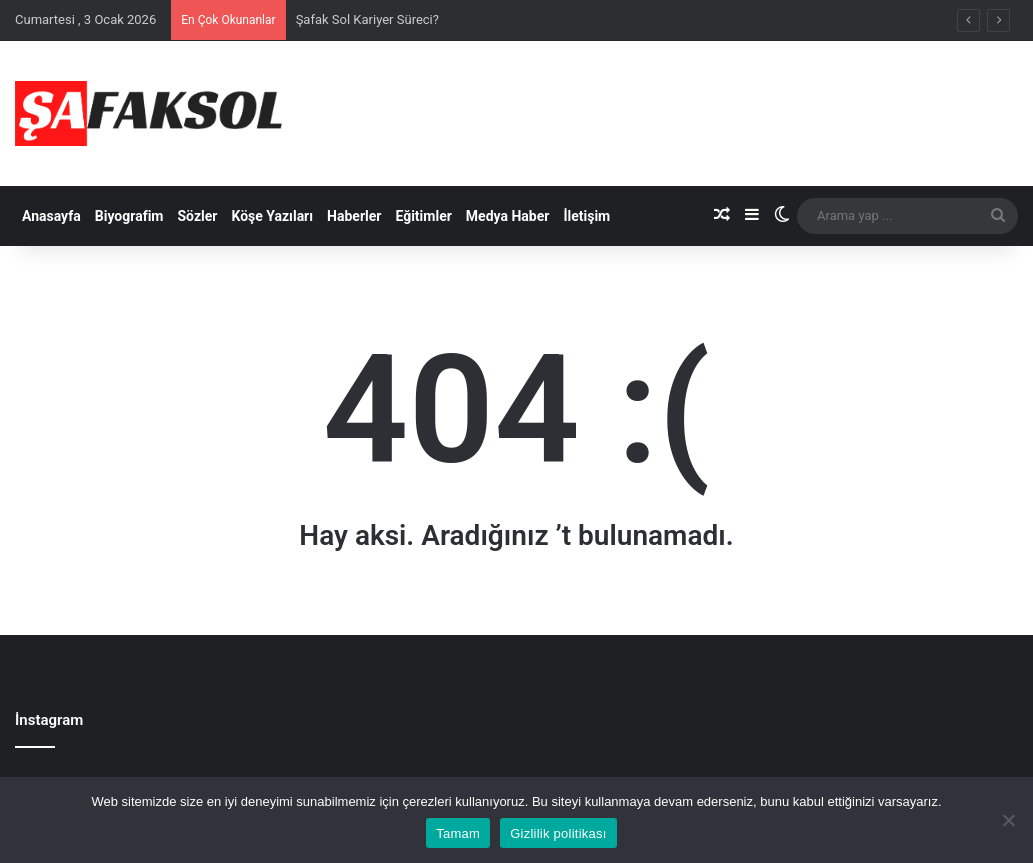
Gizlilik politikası (558, 833)
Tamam (458, 833)
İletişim (586, 216)
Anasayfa (51, 216)
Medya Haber (508, 216)
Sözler (197, 216)
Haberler (354, 216)
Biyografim (129, 216)
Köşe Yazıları (272, 216)
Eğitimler (423, 216)
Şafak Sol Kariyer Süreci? (367, 19)
